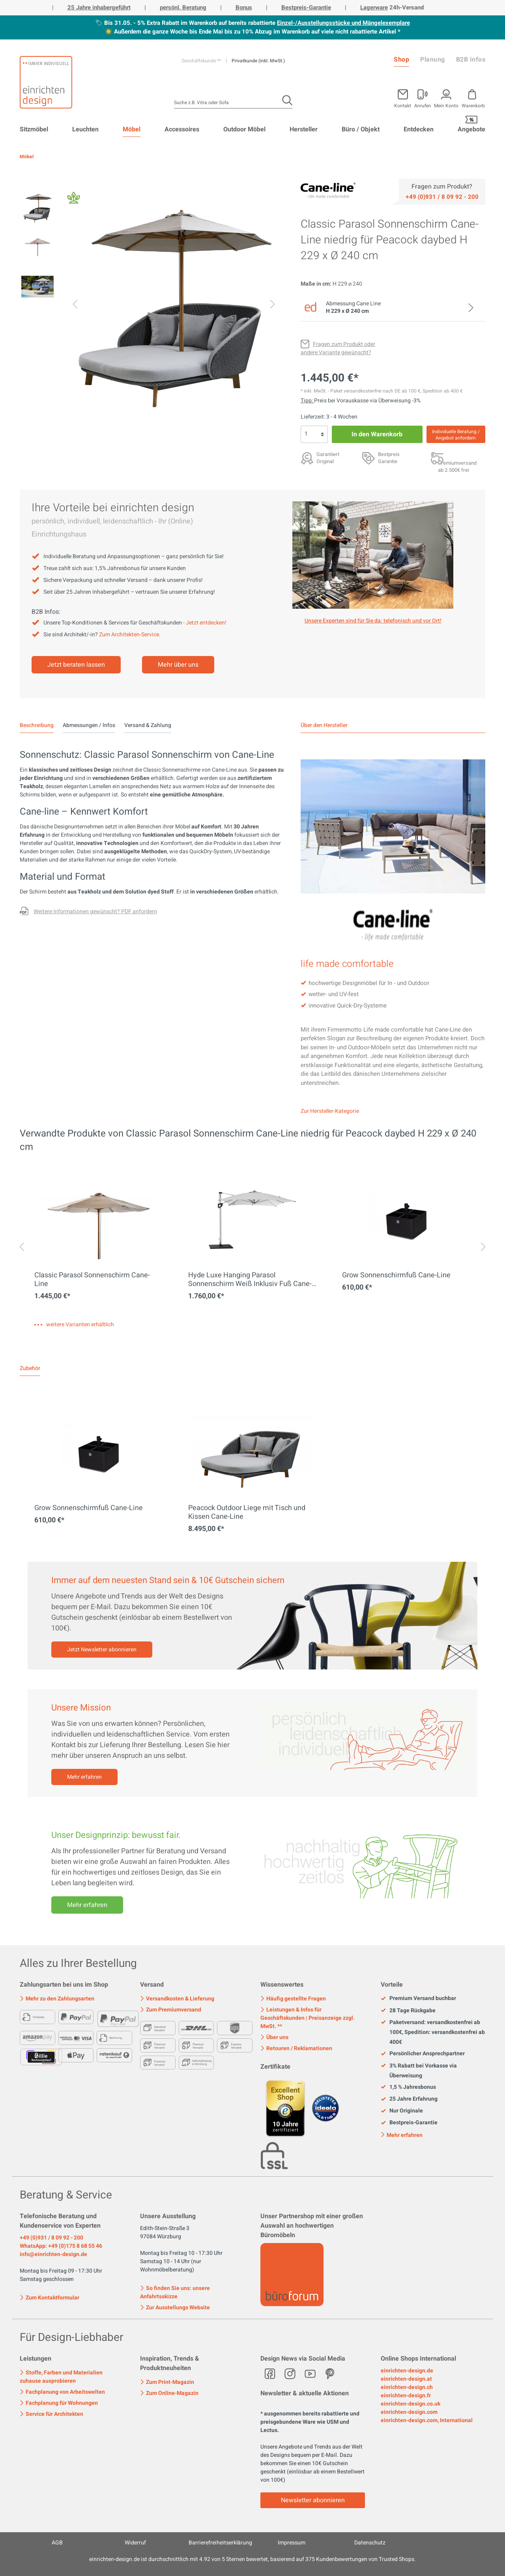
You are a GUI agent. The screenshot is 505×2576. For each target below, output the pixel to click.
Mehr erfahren (84, 1777)
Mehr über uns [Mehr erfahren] (178, 664)
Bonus (244, 7)
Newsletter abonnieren (313, 2500)
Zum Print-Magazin (167, 2382)
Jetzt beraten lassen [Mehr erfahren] (76, 664)
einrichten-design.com (409, 2412)
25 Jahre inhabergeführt (99, 7)
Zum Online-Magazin (169, 2393)
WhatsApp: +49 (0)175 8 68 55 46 (61, 2246)
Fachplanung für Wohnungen (59, 2403)
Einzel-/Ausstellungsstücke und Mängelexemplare (343, 23)
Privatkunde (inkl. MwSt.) (258, 60)
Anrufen (422, 105)
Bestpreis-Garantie (306, 7)
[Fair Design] (73, 199)
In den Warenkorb (377, 434)
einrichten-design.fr (406, 2395)
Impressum (291, 2543)
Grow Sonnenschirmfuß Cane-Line (396, 1275)
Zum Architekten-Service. (130, 634)
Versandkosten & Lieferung (177, 1999)
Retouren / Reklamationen (296, 2048)
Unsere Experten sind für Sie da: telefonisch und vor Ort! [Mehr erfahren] (373, 621)
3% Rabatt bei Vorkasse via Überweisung (419, 2071)
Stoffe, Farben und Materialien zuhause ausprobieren (61, 2376)
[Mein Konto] (423, 97)
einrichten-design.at (406, 2379)
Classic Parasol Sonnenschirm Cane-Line (92, 1279)
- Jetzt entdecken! (204, 623)
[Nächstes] (272, 306)
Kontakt (402, 105)
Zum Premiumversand (170, 2010)
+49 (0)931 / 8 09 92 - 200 (51, 2238)
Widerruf (135, 2543)
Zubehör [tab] (30, 1368)
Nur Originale (402, 2111)
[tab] (37, 725)
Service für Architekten (51, 2414)
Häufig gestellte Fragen (293, 1999)
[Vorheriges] (75, 306)
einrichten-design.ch (407, 2387)
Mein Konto (446, 105)
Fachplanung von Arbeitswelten (62, 2392)
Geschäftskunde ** (201, 60)
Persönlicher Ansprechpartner (423, 2054)
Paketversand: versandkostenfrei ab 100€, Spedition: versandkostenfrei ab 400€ (433, 2032)
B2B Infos (471, 59)
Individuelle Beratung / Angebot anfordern (456, 434)
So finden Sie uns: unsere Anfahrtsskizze (175, 2292)
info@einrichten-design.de (53, 2254)
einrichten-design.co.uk (410, 2404)
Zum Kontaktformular (49, 2297)
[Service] (442, 196)
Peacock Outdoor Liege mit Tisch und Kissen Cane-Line (246, 1512)
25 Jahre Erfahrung (409, 2099)
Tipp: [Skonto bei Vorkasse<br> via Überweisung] (307, 400)
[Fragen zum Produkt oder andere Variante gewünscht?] (338, 348)
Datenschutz (369, 2543)
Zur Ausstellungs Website (175, 2307)
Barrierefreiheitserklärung (220, 2543)
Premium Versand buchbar (418, 1998)
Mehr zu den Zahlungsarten (57, 1999)
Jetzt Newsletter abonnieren (102, 1649)
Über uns (274, 2037)
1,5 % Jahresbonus (408, 2087)
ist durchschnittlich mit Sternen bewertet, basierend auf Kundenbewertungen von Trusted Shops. (252, 2559)
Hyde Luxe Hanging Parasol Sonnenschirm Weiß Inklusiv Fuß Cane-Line (250, 1279)
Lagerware (374, 7)
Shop (401, 59)
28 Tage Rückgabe (408, 2011)
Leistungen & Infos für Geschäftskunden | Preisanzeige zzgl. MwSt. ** (307, 2018)
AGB (57, 2543)
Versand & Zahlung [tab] (147, 725)
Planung (432, 59)
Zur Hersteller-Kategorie (330, 1111)
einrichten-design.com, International (427, 2420)
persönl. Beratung (183, 7)
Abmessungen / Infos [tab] (89, 725)
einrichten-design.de (407, 2371)
